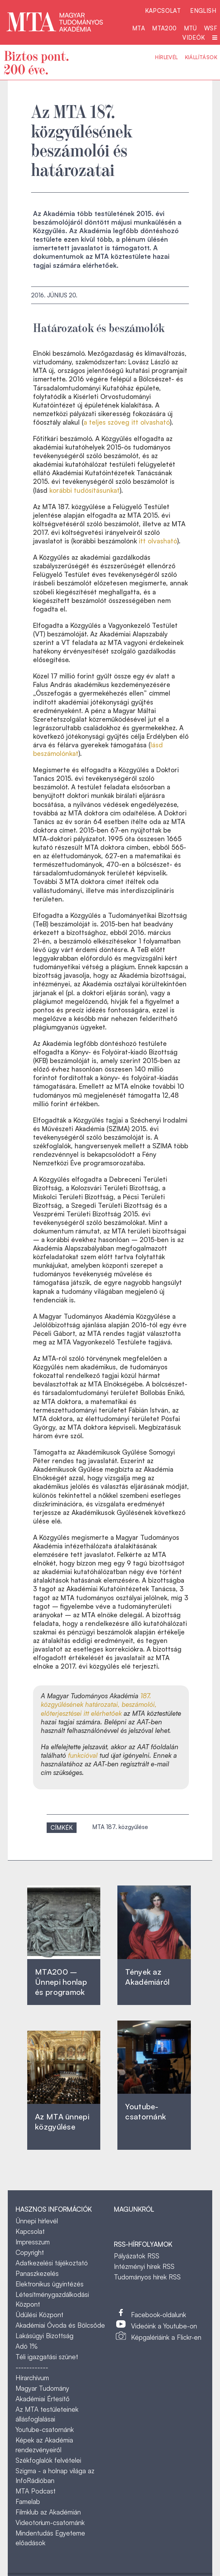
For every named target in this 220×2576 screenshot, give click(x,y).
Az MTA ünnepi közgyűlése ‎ (62, 2121)
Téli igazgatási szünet (47, 2357)
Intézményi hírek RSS (144, 2266)
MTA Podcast (36, 2491)
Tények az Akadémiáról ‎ (147, 1977)
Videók (193, 37)
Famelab (28, 2501)
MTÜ (190, 28)
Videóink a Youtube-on (164, 2326)
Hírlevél (166, 57)
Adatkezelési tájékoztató (52, 2263)
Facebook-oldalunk (158, 2315)
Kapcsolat (163, 10)
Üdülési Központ (39, 2315)
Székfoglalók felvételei (48, 2460)
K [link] (41, 557)
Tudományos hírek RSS (147, 2277)
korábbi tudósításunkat (84, 490)
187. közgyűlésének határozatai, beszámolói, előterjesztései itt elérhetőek (99, 1704)
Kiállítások (201, 57)
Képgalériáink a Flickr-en (166, 2337)
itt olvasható (158, 541)
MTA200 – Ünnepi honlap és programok (61, 1982)
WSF (210, 28)
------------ (32, 2367)
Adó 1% (27, 2346)
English (203, 10)
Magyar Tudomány (42, 2388)
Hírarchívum (32, 2378)
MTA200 (164, 28)
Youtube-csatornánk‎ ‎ (145, 2111)
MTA (138, 28)
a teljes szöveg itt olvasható (127, 422)
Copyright (30, 2252)
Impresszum (33, 2242)
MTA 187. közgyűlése (120, 1827)
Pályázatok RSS (136, 2256)
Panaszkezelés (37, 2273)
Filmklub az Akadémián (48, 2512)
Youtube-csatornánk (45, 2429)
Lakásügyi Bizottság (44, 2336)
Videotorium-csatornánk (50, 2522)
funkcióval (84, 1755)
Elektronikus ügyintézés (50, 2284)
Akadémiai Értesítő (43, 2399)
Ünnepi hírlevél (37, 2221)
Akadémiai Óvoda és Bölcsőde (60, 2325)
